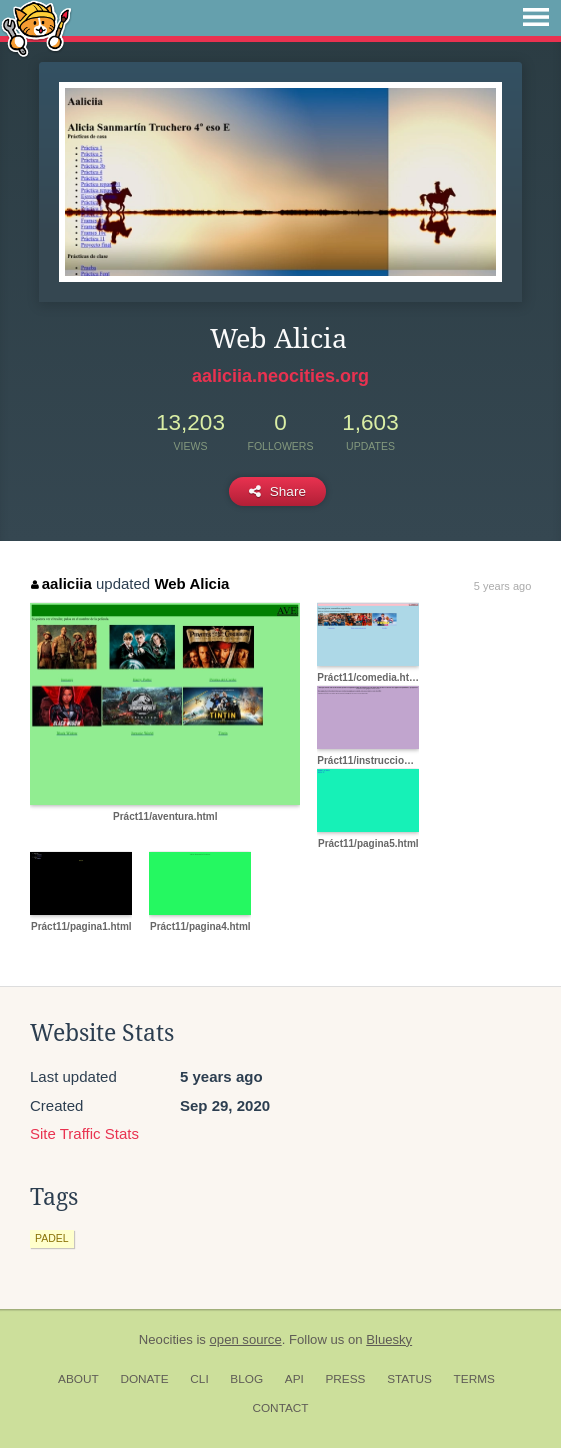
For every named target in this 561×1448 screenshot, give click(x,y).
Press (345, 1379)
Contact (280, 1408)
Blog (246, 1379)
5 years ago (502, 586)
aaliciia (61, 583)
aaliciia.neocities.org (280, 376)
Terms (474, 1379)
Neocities (166, 1339)
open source (246, 1339)
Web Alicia (191, 583)
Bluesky (389, 1339)
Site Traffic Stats (84, 1133)
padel (52, 1238)
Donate (144, 1379)
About (78, 1379)
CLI (199, 1379)
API (294, 1379)
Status (409, 1379)
